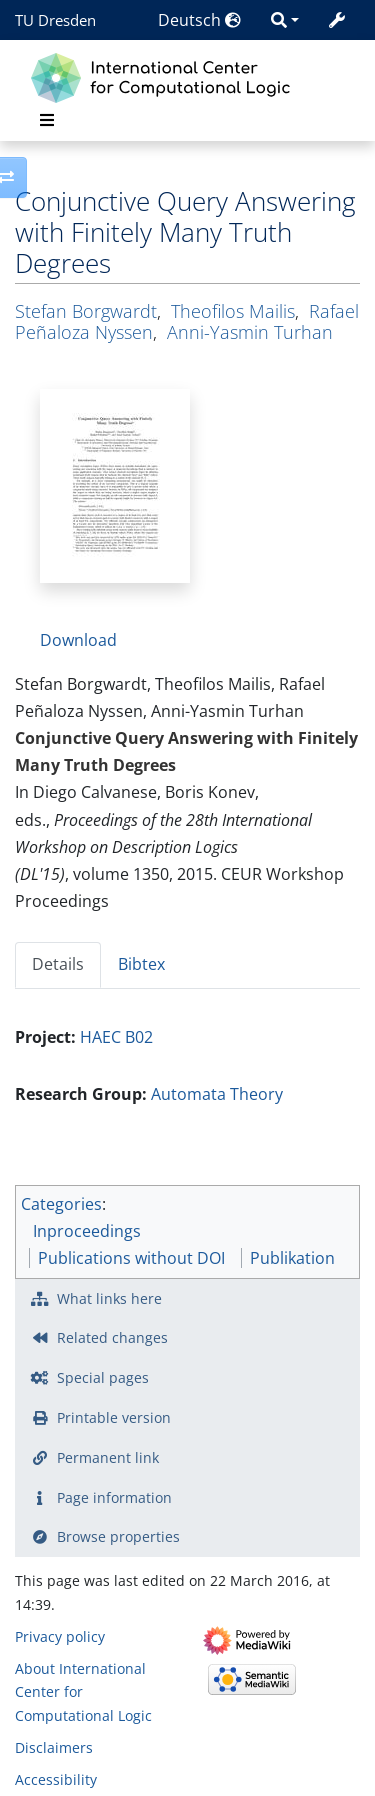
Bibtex (141, 964)
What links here (109, 1298)
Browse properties (118, 1536)
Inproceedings (87, 1231)
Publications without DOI (131, 1258)
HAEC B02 (116, 1037)
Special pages (103, 1377)
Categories (61, 1204)
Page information (114, 1497)
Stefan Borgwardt (86, 311)
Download (78, 640)
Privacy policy (60, 1636)
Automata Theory (217, 1094)
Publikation (292, 1258)
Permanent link (108, 1457)
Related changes (112, 1337)
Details (58, 964)
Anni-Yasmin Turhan (250, 332)
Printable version (114, 1417)
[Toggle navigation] (47, 120)
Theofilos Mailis (233, 311)
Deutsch (199, 20)
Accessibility (56, 1779)
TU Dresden (55, 20)
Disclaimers (54, 1747)
